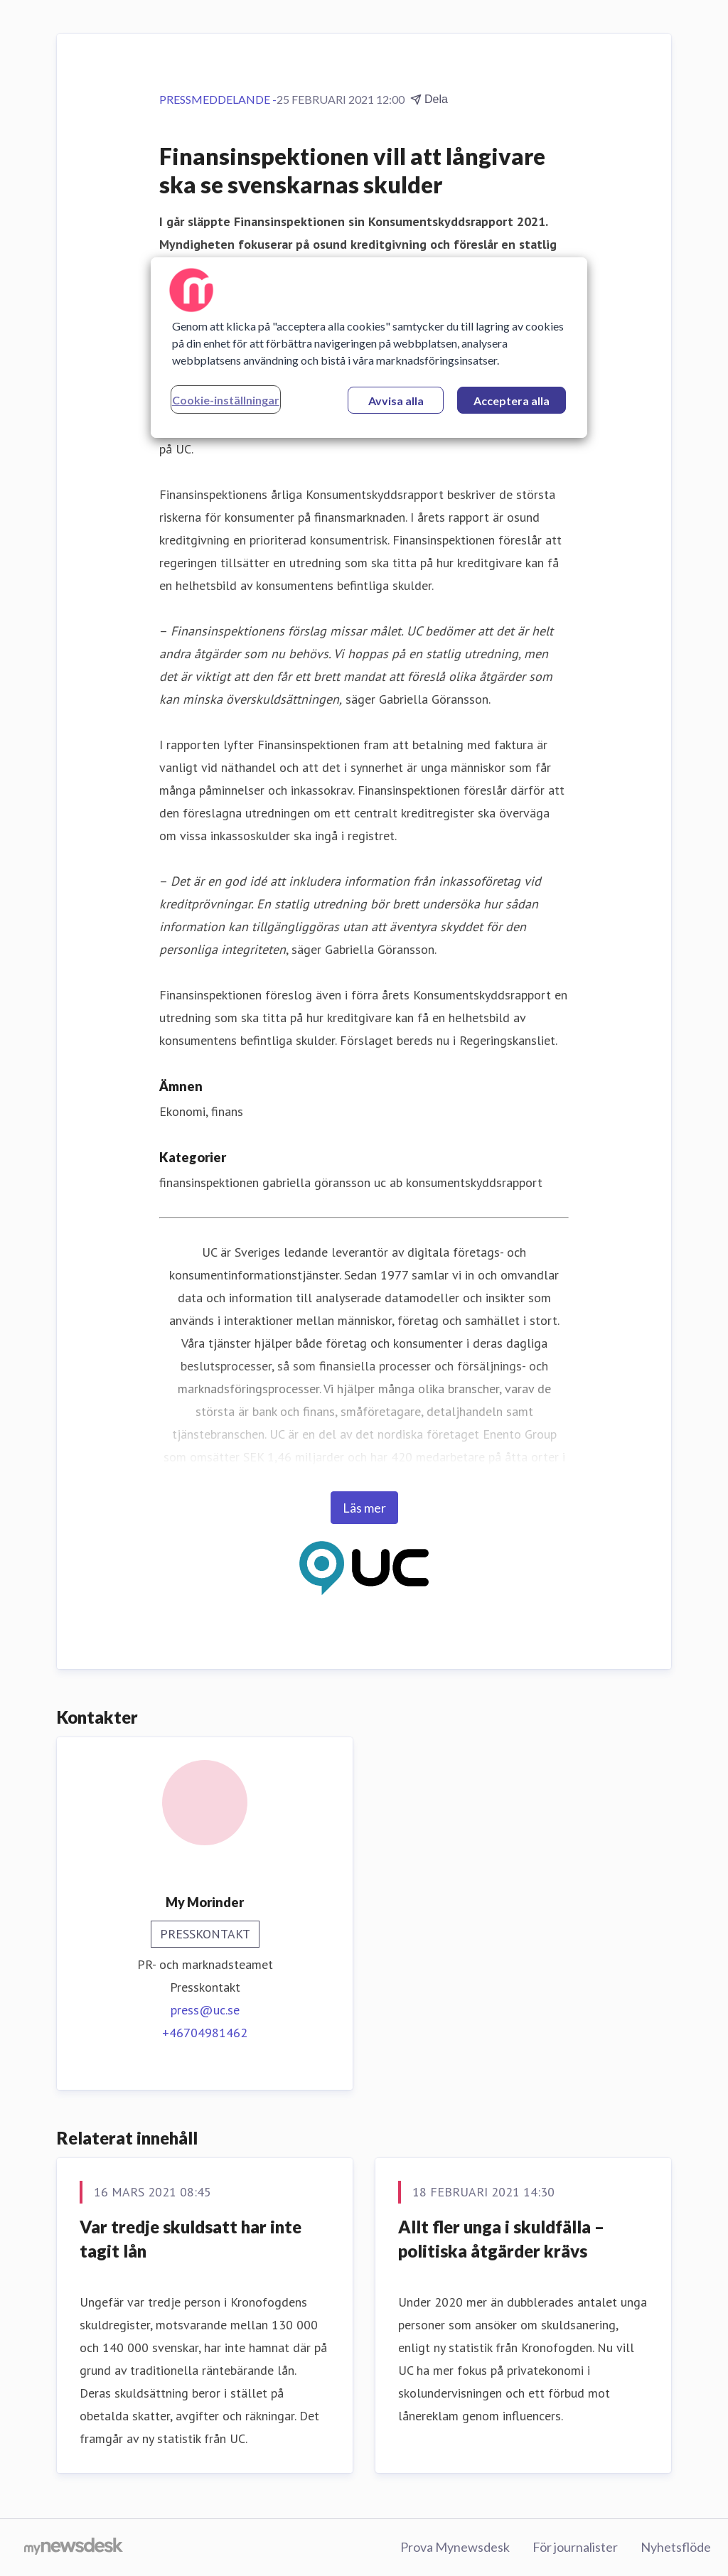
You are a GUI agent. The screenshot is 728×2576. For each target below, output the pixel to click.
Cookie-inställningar (225, 400)
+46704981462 (204, 2032)
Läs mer (364, 1507)
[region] (369, 347)
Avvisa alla (396, 400)
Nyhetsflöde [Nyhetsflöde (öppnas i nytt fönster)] (676, 2547)
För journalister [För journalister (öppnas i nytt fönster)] (575, 2547)
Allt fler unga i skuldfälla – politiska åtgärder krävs (501, 2238)
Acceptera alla (511, 400)
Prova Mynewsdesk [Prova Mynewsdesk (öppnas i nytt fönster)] (455, 2547)
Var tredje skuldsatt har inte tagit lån (190, 2238)
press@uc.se (205, 2010)
